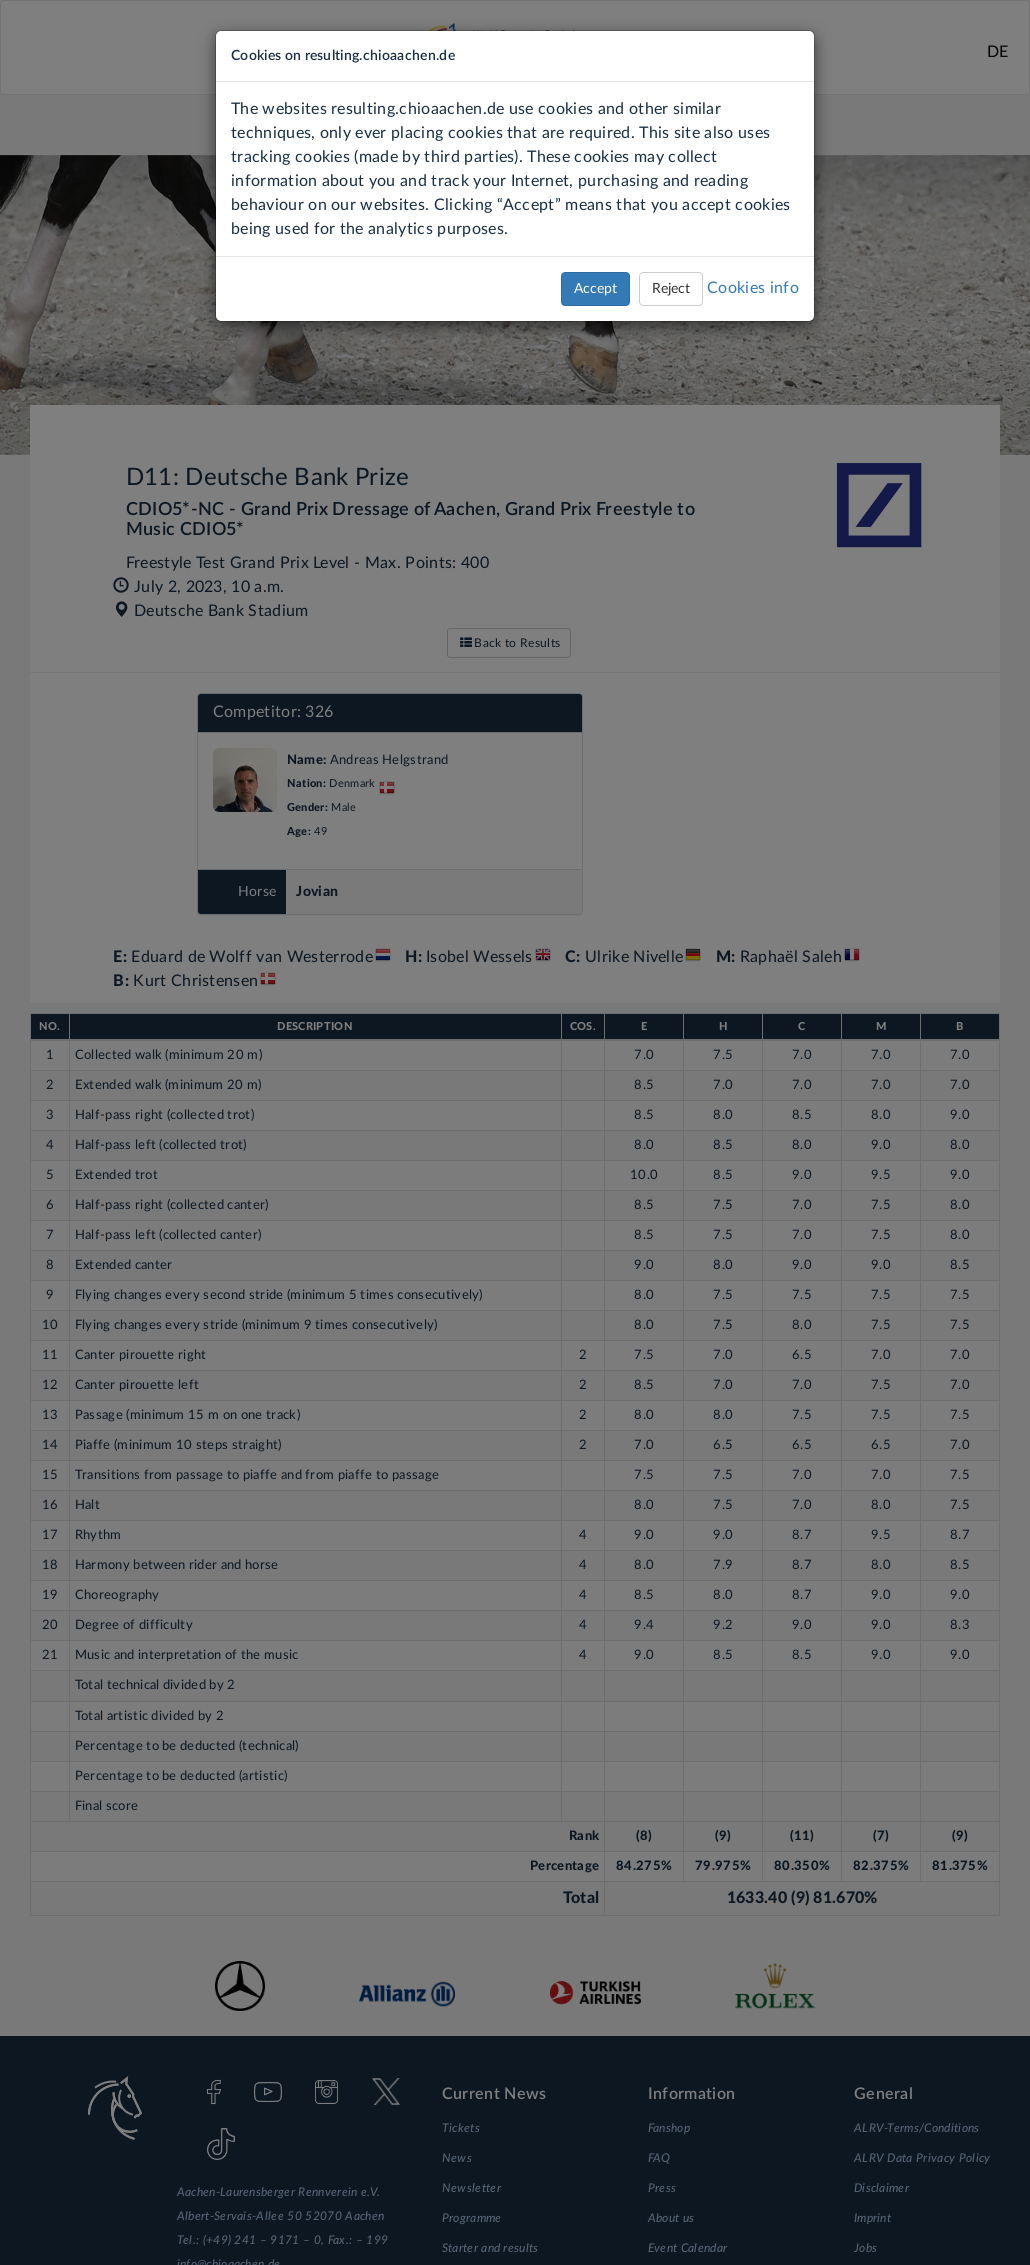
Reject (671, 289)
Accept (595, 289)
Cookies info (753, 288)
